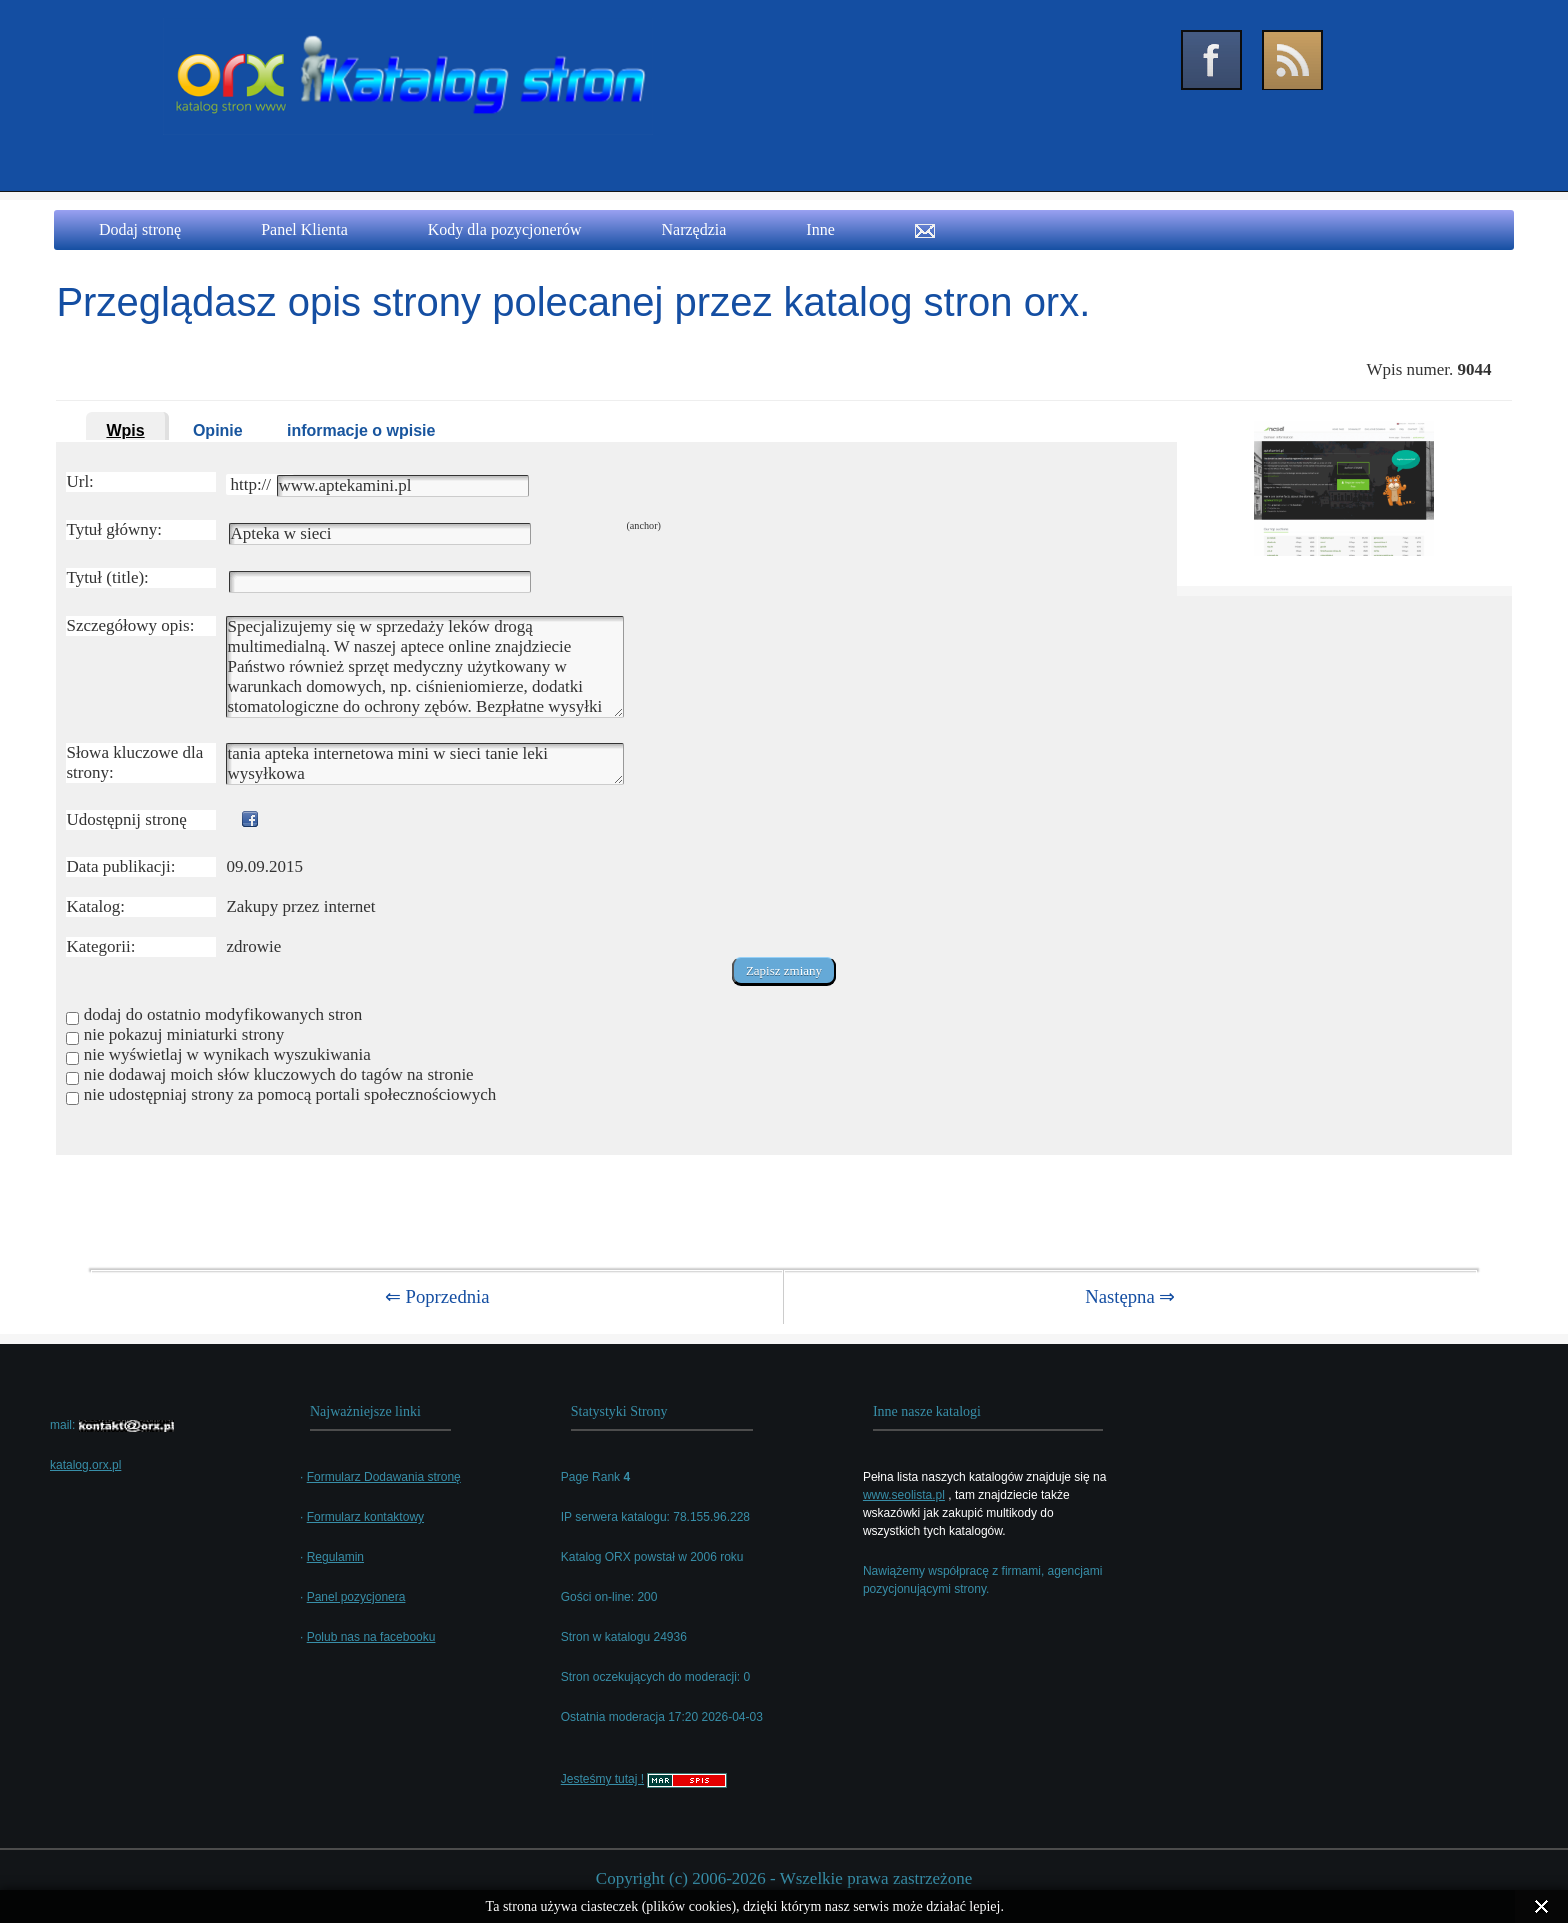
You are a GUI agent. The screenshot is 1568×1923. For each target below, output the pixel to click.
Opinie (218, 430)
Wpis (125, 430)
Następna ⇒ (1130, 1296)
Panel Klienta (304, 229)
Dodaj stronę (140, 229)
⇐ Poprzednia (437, 1296)
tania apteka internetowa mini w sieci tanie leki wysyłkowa (425, 764)
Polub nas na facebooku (371, 1637)
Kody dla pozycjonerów (505, 229)
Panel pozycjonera (356, 1597)
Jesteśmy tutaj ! (602, 1779)
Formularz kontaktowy (365, 1517)
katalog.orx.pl (85, 1465)
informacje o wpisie (361, 430)
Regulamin (335, 1557)
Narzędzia (694, 229)
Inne (820, 229)
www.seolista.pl (904, 1495)
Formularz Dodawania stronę (384, 1477)
